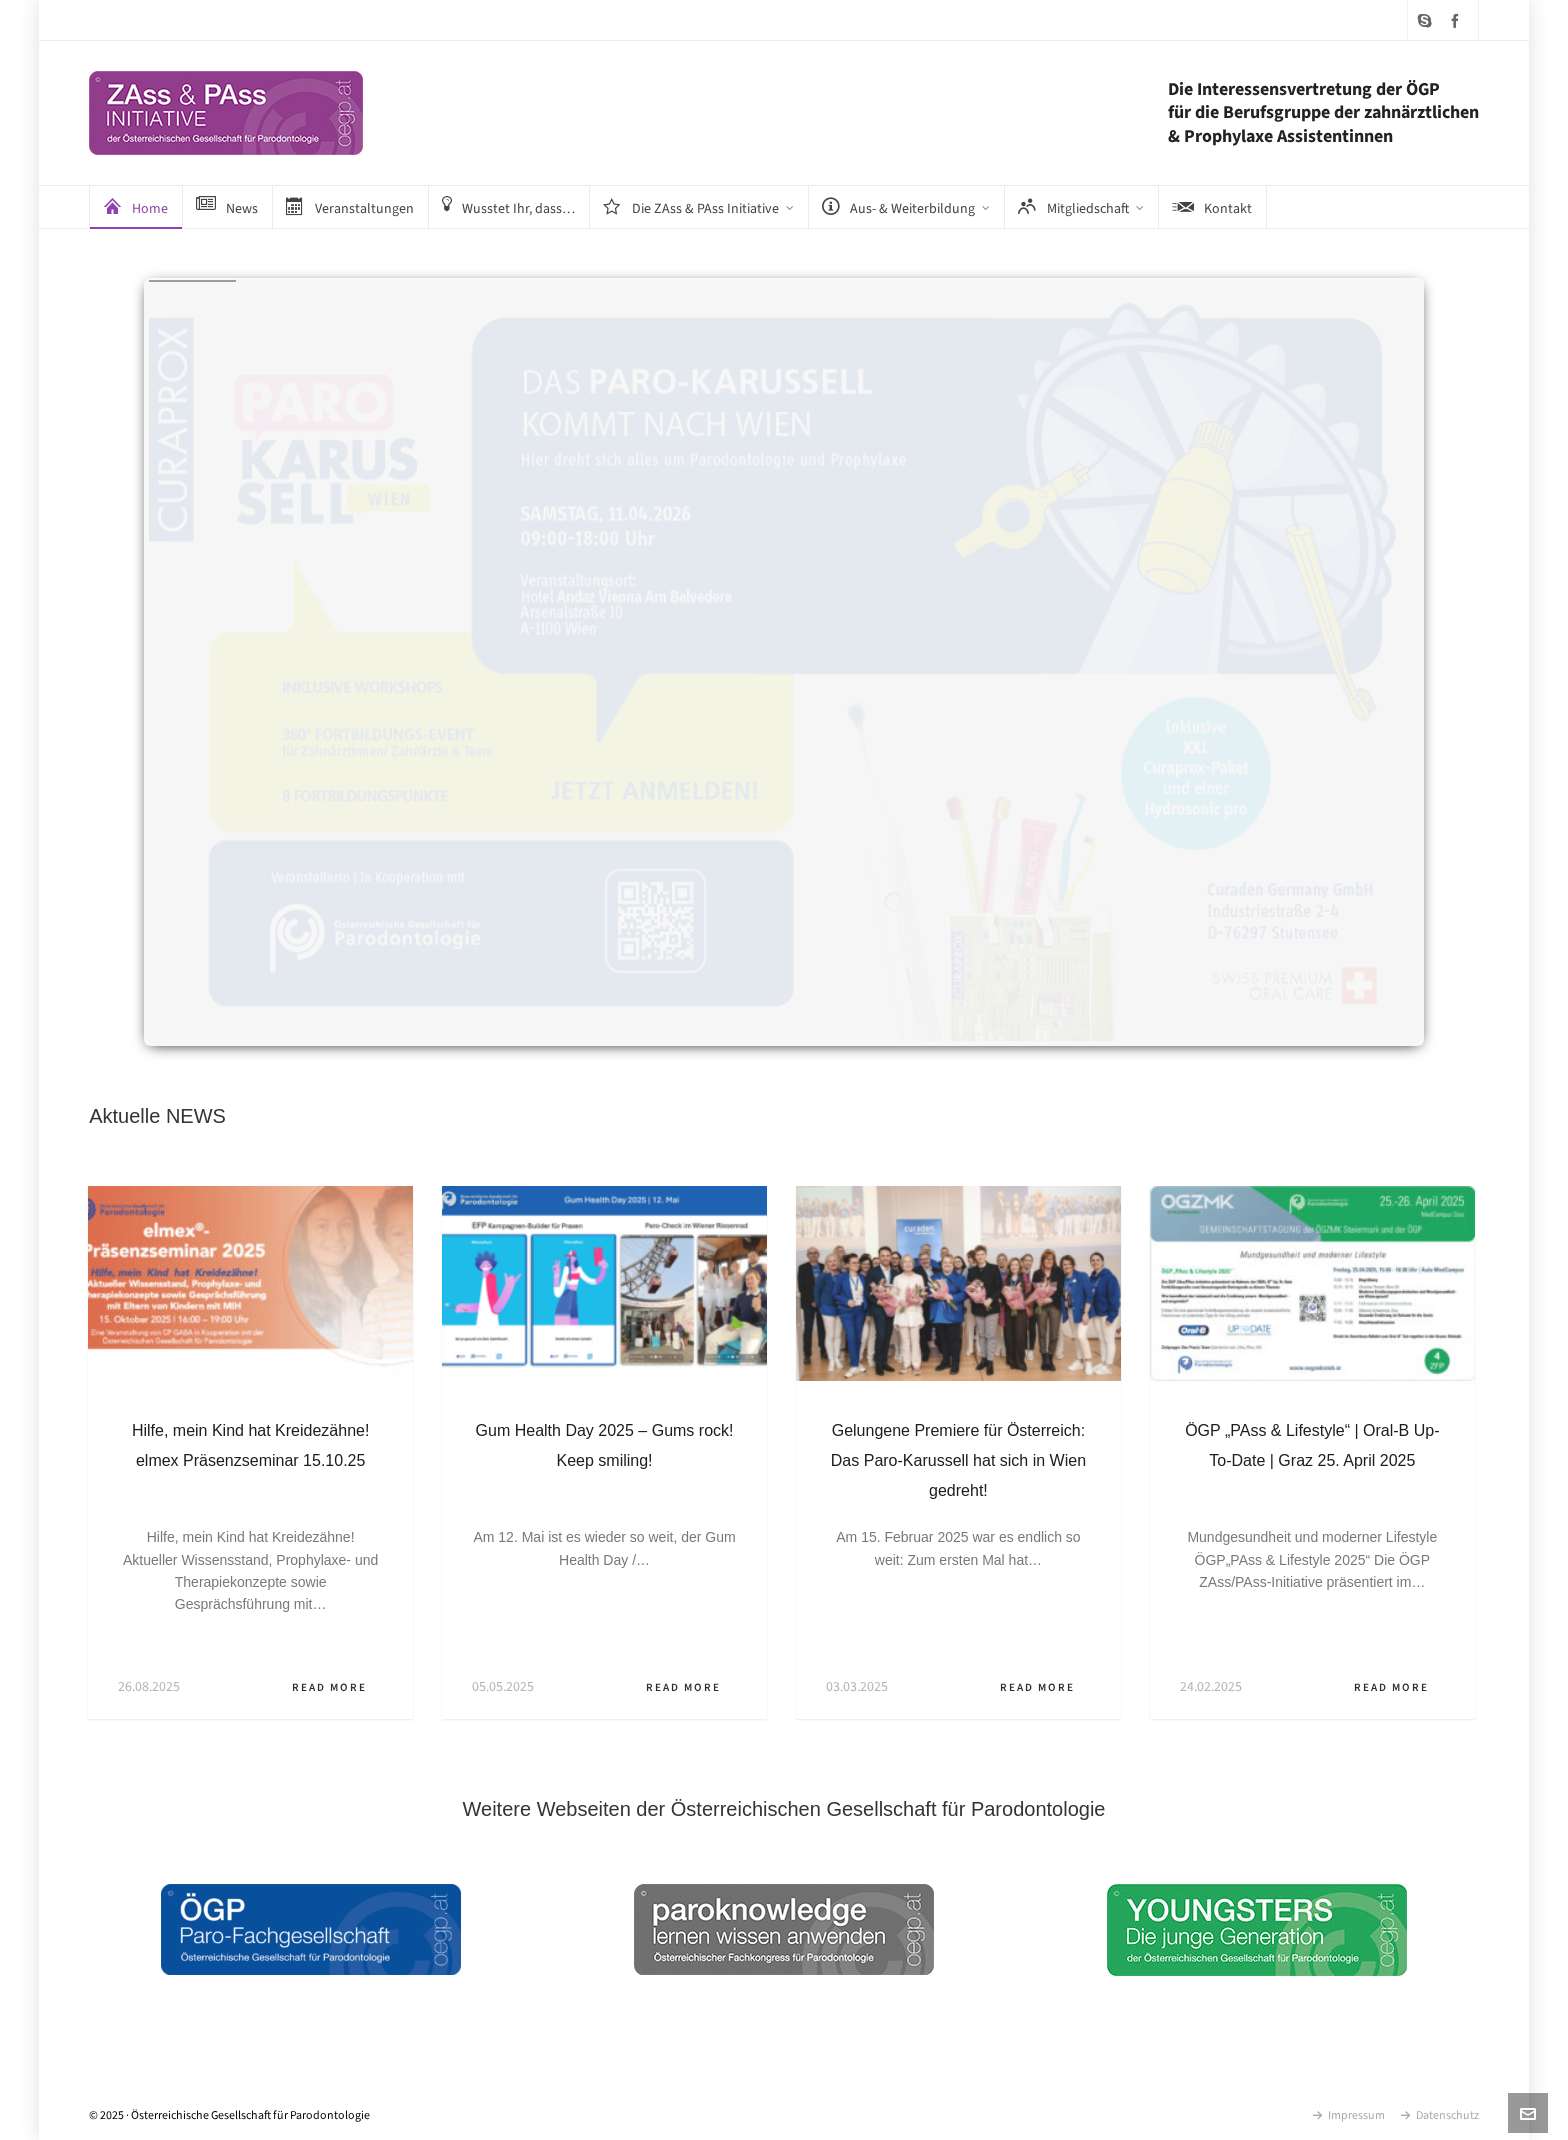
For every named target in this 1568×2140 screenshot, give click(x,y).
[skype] (1428, 20)
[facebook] (1458, 20)
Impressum (1348, 2115)
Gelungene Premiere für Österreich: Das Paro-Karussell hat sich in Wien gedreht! (958, 1460)
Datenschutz (1439, 2115)
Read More (337, 1687)
